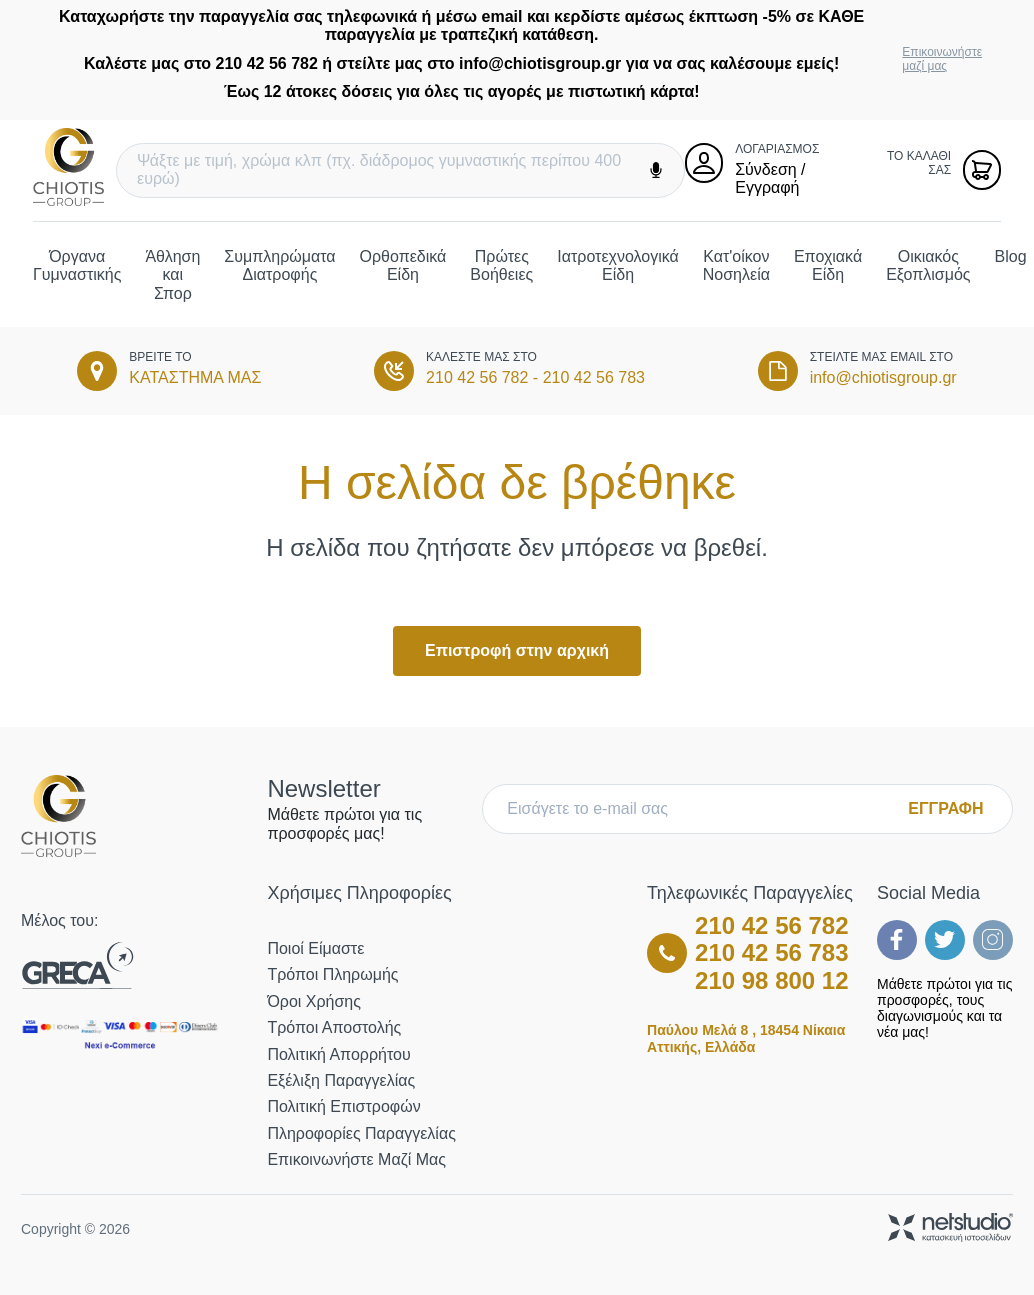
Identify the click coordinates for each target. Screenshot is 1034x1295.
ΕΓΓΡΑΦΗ (945, 808)
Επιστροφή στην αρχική (517, 650)
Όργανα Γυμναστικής (77, 265)
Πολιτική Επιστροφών (343, 1106)
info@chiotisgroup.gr (883, 377)
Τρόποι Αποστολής (334, 1027)
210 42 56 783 (594, 377)
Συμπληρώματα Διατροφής (279, 265)
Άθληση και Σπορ (172, 275)
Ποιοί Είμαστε (315, 948)
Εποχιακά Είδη (828, 265)
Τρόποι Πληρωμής (332, 974)
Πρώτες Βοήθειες (501, 265)
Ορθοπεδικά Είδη (403, 265)
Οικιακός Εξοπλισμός (928, 265)
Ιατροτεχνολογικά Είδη (618, 265)
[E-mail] (699, 809)
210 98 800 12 (771, 980)
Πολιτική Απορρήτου (338, 1054)
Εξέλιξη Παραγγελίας (341, 1080)
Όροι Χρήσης (314, 1001)
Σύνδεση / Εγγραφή (770, 178)
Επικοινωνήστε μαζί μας (942, 59)
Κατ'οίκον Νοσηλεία (736, 265)
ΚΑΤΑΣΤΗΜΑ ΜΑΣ (195, 377)
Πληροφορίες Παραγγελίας (361, 1133)
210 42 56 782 (477, 377)
